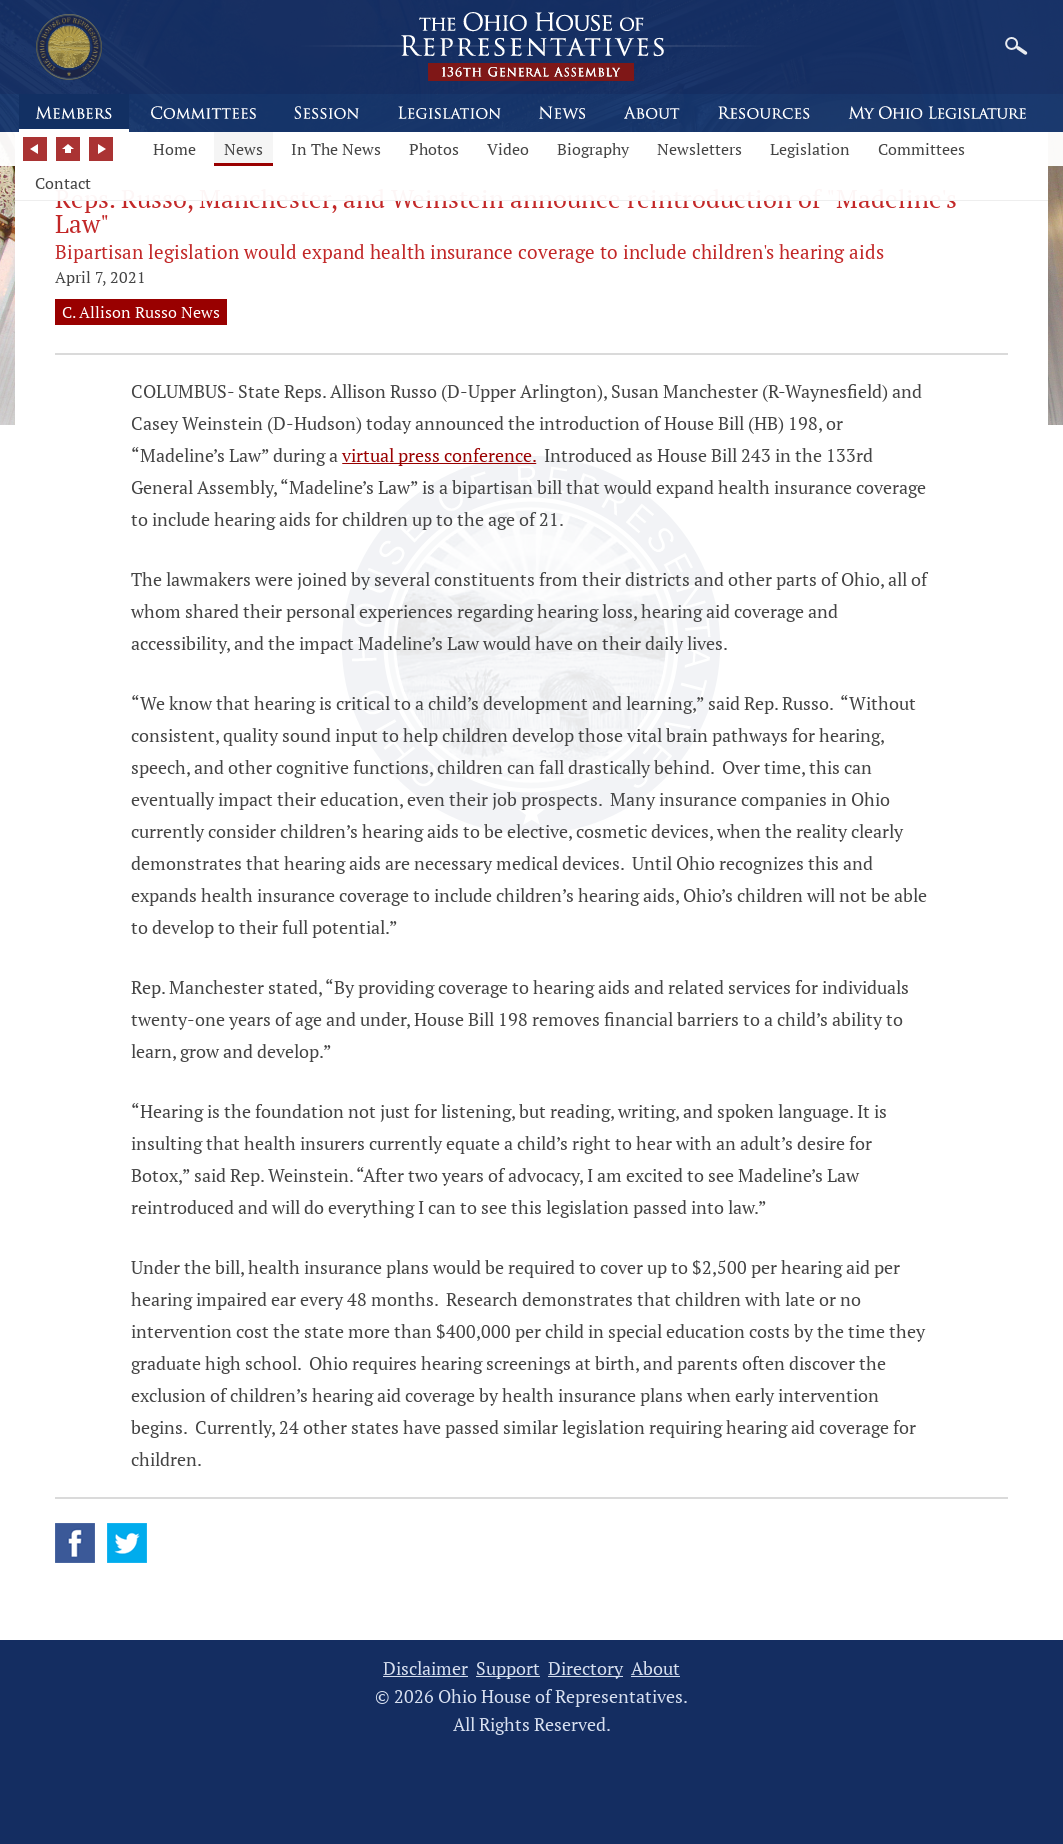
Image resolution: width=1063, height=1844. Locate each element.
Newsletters (699, 149)
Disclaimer (425, 1668)
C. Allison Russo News (141, 312)
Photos (434, 149)
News (243, 149)
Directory (585, 1668)
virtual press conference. (439, 455)
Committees (921, 149)
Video (508, 149)
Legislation (810, 149)
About (655, 1668)
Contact (63, 183)
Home (174, 149)
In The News (336, 149)
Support (508, 1668)
